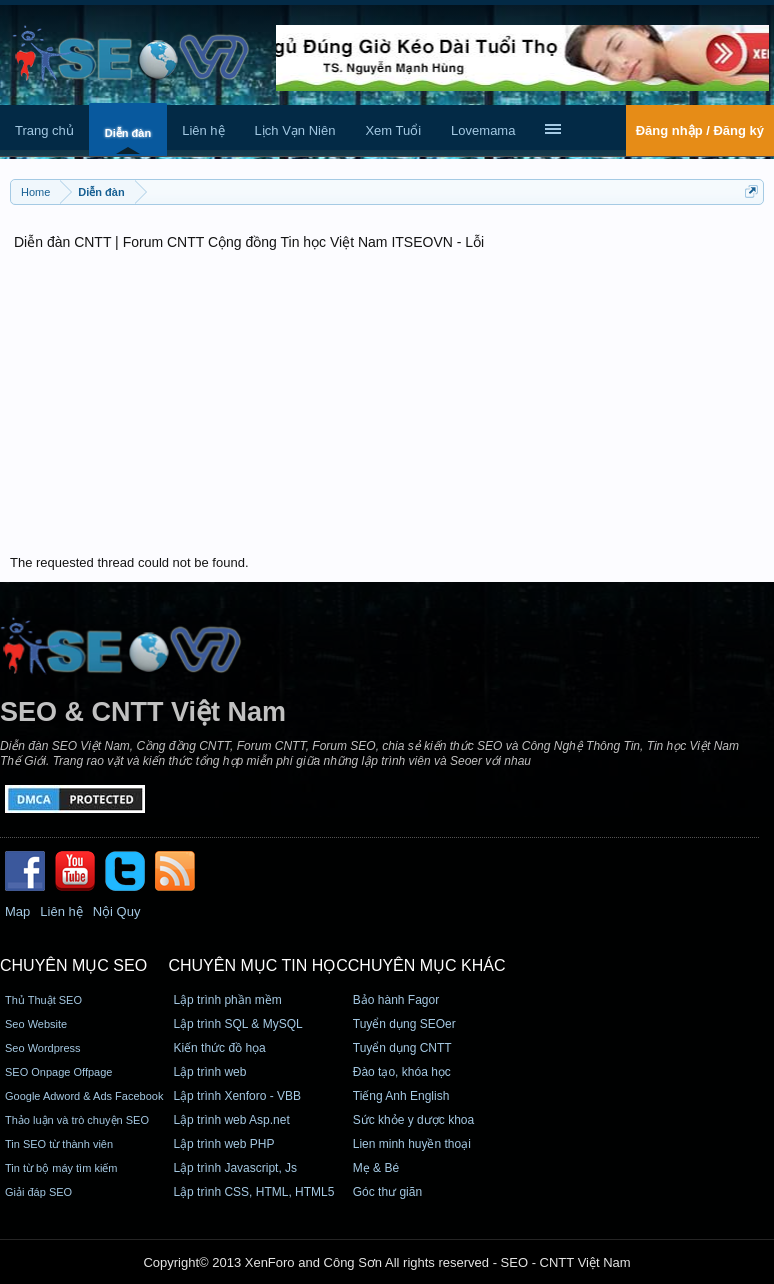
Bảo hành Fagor (396, 1000)
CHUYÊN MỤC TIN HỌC (257, 965)
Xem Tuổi (393, 130)
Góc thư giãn (387, 1192)
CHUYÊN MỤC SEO (73, 965)
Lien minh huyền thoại (412, 1144)
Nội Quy (117, 911)
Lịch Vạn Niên (295, 130)
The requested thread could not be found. (129, 562)
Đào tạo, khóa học (402, 1072)
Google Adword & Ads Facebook (84, 1096)
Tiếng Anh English (401, 1096)
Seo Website (36, 1024)
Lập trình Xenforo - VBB (237, 1096)
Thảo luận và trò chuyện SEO (77, 1120)
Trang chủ (44, 130)
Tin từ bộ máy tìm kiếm (61, 1168)
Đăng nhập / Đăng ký (700, 130)
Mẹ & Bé (376, 1168)
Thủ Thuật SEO (43, 1000)
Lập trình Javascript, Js (235, 1168)
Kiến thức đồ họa (219, 1048)
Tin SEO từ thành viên (59, 1144)
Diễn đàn (128, 133)
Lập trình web (209, 1072)
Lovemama (483, 130)
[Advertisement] (387, 405)
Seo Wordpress (43, 1048)
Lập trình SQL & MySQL (237, 1024)
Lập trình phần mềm (227, 1000)
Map (17, 911)
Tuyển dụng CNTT (402, 1048)
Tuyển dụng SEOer (404, 1024)
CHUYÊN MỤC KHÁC (427, 965)
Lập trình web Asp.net (231, 1120)
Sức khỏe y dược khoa (413, 1120)
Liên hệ (203, 130)
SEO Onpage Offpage (58, 1072)
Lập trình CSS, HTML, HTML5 (253, 1192)
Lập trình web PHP (223, 1144)
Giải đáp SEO (38, 1192)
